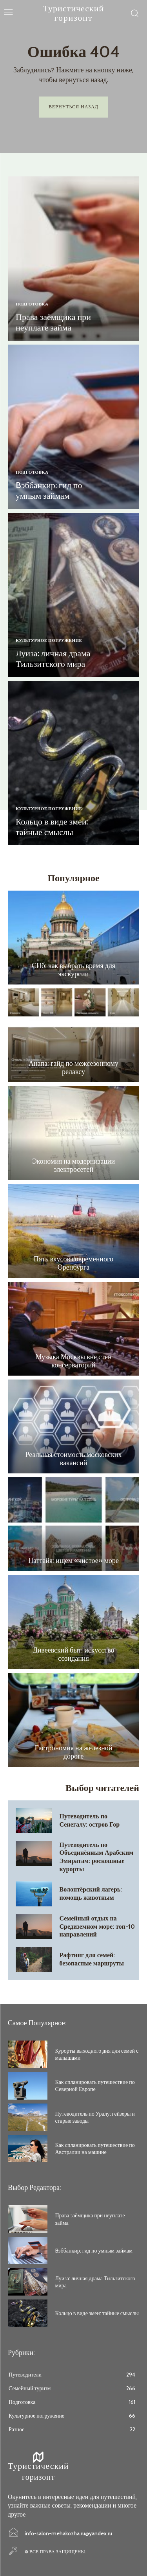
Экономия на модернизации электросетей (73, 1165)
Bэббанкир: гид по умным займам (49, 490)
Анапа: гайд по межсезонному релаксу (73, 1067)
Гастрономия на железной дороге (74, 1752)
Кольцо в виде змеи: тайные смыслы (52, 826)
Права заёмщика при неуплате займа (53, 322)
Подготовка (32, 304)
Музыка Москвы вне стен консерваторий (73, 1361)
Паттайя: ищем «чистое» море (73, 1560)
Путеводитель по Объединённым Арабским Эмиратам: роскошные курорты (97, 1857)
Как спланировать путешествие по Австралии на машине (95, 2148)
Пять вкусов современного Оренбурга (73, 1263)
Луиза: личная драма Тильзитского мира (53, 658)
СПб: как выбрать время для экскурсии (73, 970)
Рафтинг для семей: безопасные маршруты (92, 1959)
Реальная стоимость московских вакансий (73, 1459)
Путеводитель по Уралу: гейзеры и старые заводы (95, 2117)
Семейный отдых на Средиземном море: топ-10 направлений (97, 1926)
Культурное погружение (49, 640)
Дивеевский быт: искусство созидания (73, 1654)
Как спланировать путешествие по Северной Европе (95, 2085)
